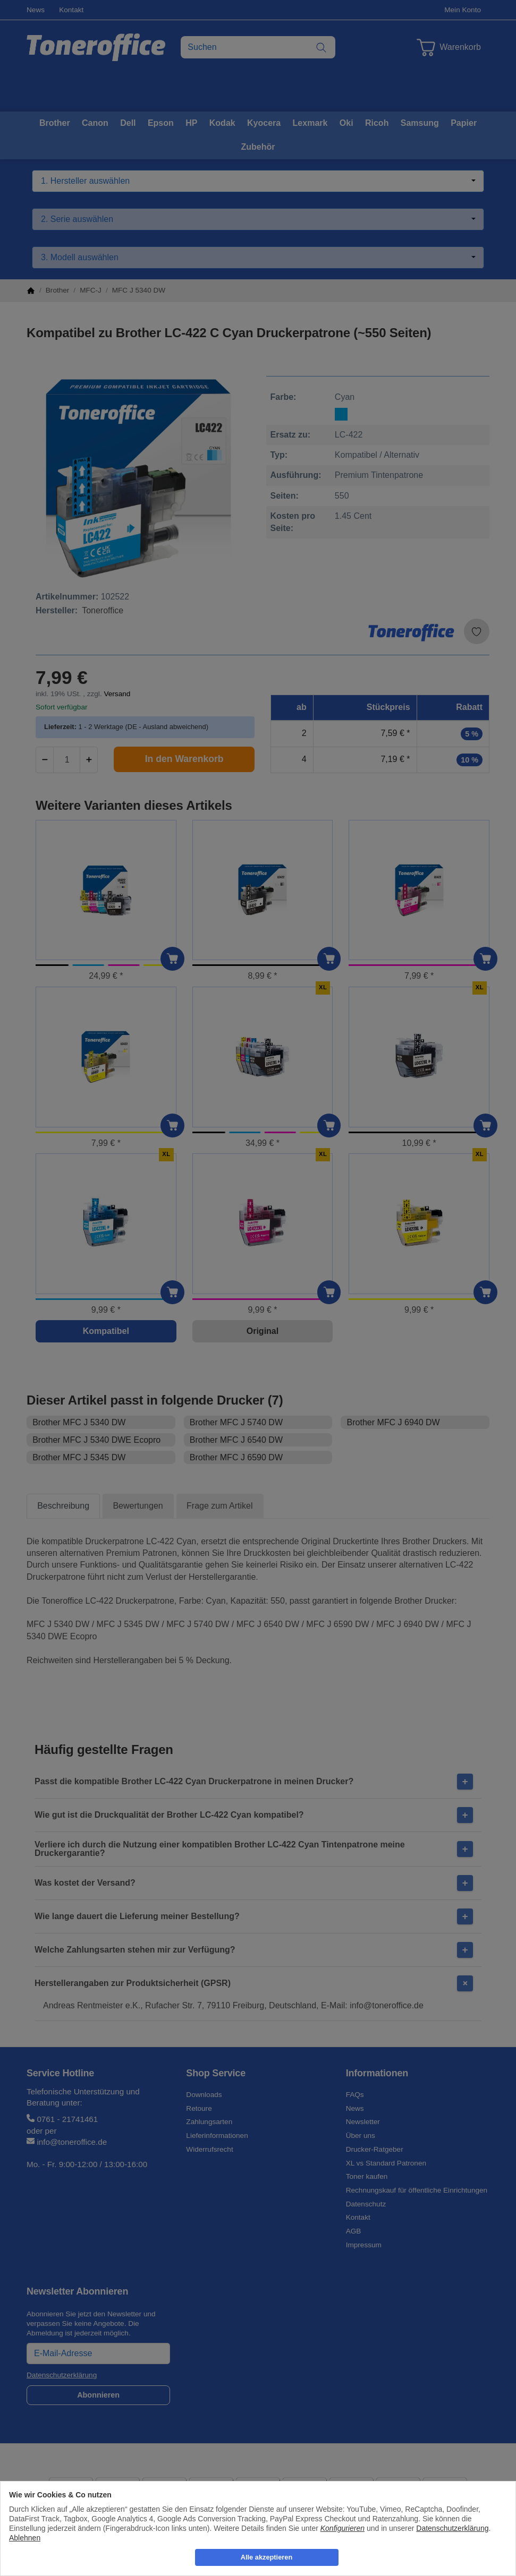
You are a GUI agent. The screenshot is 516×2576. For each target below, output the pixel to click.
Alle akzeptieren (266, 2557)
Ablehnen (24, 2538)
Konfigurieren (342, 2528)
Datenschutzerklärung (452, 2528)
